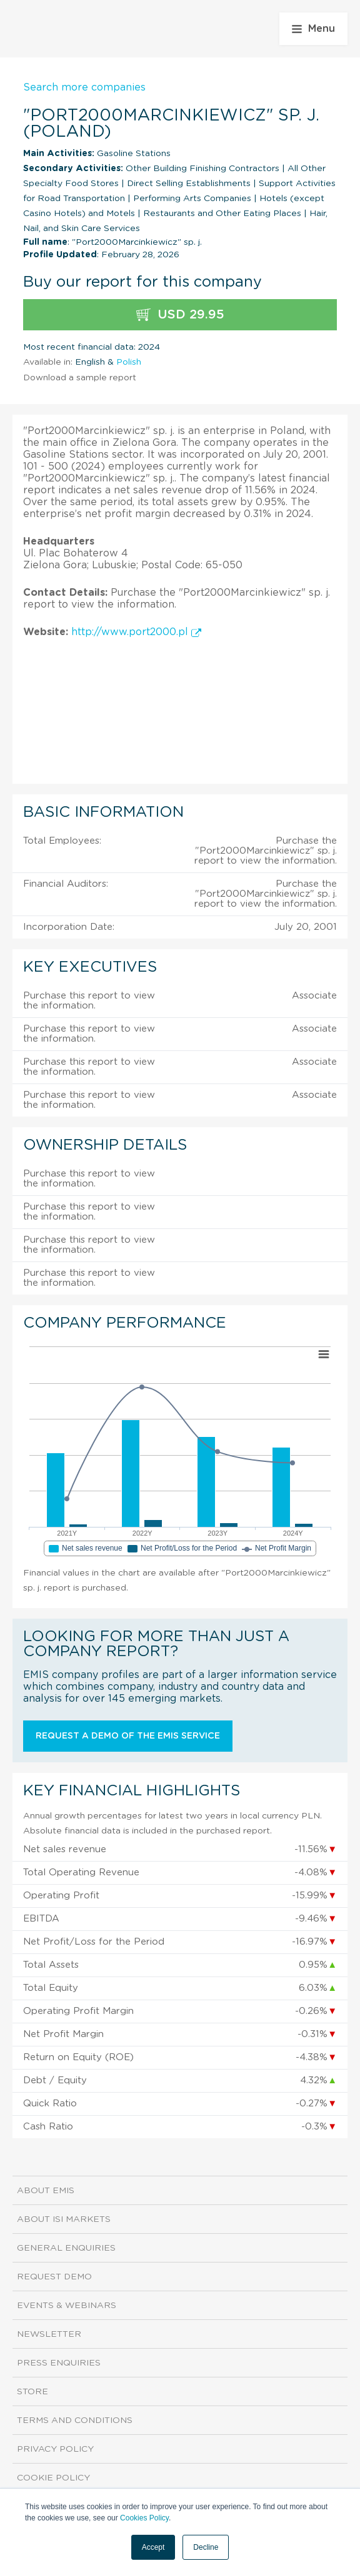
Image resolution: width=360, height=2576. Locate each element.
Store (32, 2391)
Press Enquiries (59, 2363)
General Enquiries (66, 2248)
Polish (128, 362)
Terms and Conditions (74, 2420)
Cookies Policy (144, 2518)
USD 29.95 (180, 315)
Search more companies (84, 87)
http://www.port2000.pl (136, 632)
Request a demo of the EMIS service (128, 1736)
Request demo (54, 2277)
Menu (313, 29)
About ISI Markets (64, 2219)
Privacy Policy (55, 2449)
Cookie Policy (53, 2478)
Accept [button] (153, 2547)
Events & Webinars (66, 2305)
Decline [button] (205, 2547)
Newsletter (49, 2334)
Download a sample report (79, 377)
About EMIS (45, 2190)
